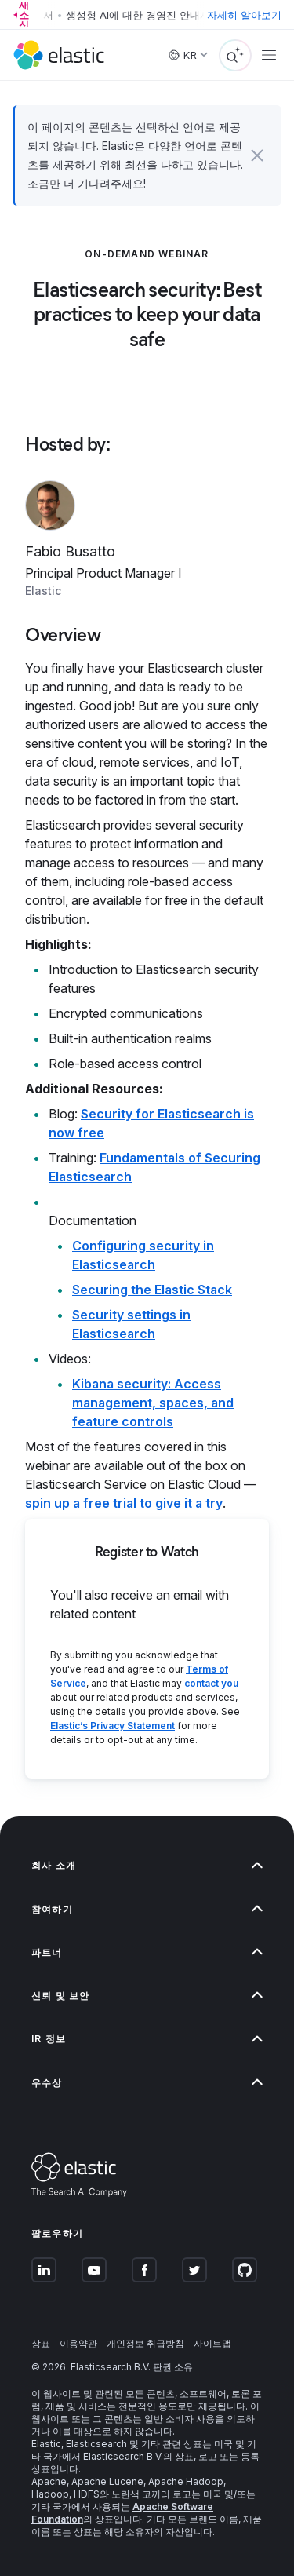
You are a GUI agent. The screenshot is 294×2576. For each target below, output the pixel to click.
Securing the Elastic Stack (152, 1289)
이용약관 (78, 2343)
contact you (211, 1683)
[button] (257, 155)
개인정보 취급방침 (145, 2343)
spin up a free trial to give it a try (124, 1503)
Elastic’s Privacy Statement (112, 1725)
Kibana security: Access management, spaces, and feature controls (153, 1402)
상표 (40, 2343)
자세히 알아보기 (244, 15)
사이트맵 (212, 2343)
